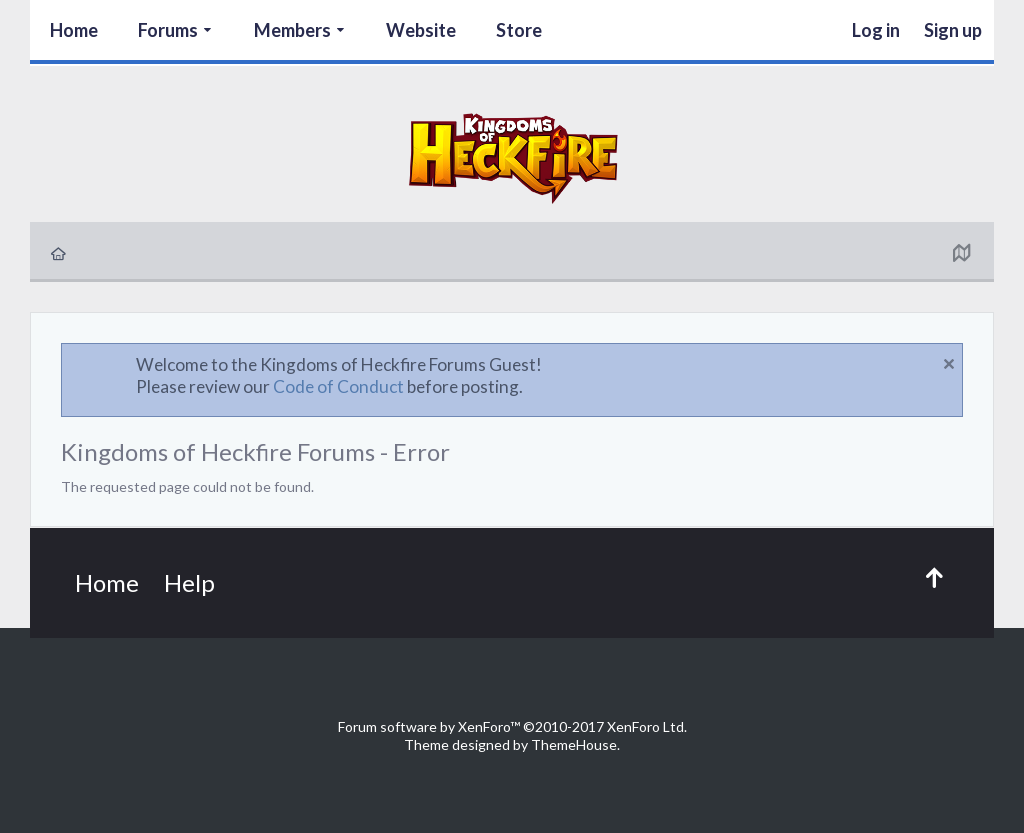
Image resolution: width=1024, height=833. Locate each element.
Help (189, 582)
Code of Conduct (338, 386)
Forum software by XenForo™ (512, 726)
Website (421, 30)
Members (292, 30)
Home (74, 30)
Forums (168, 30)
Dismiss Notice (949, 364)
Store (519, 30)
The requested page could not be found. (187, 486)
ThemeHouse (574, 744)
